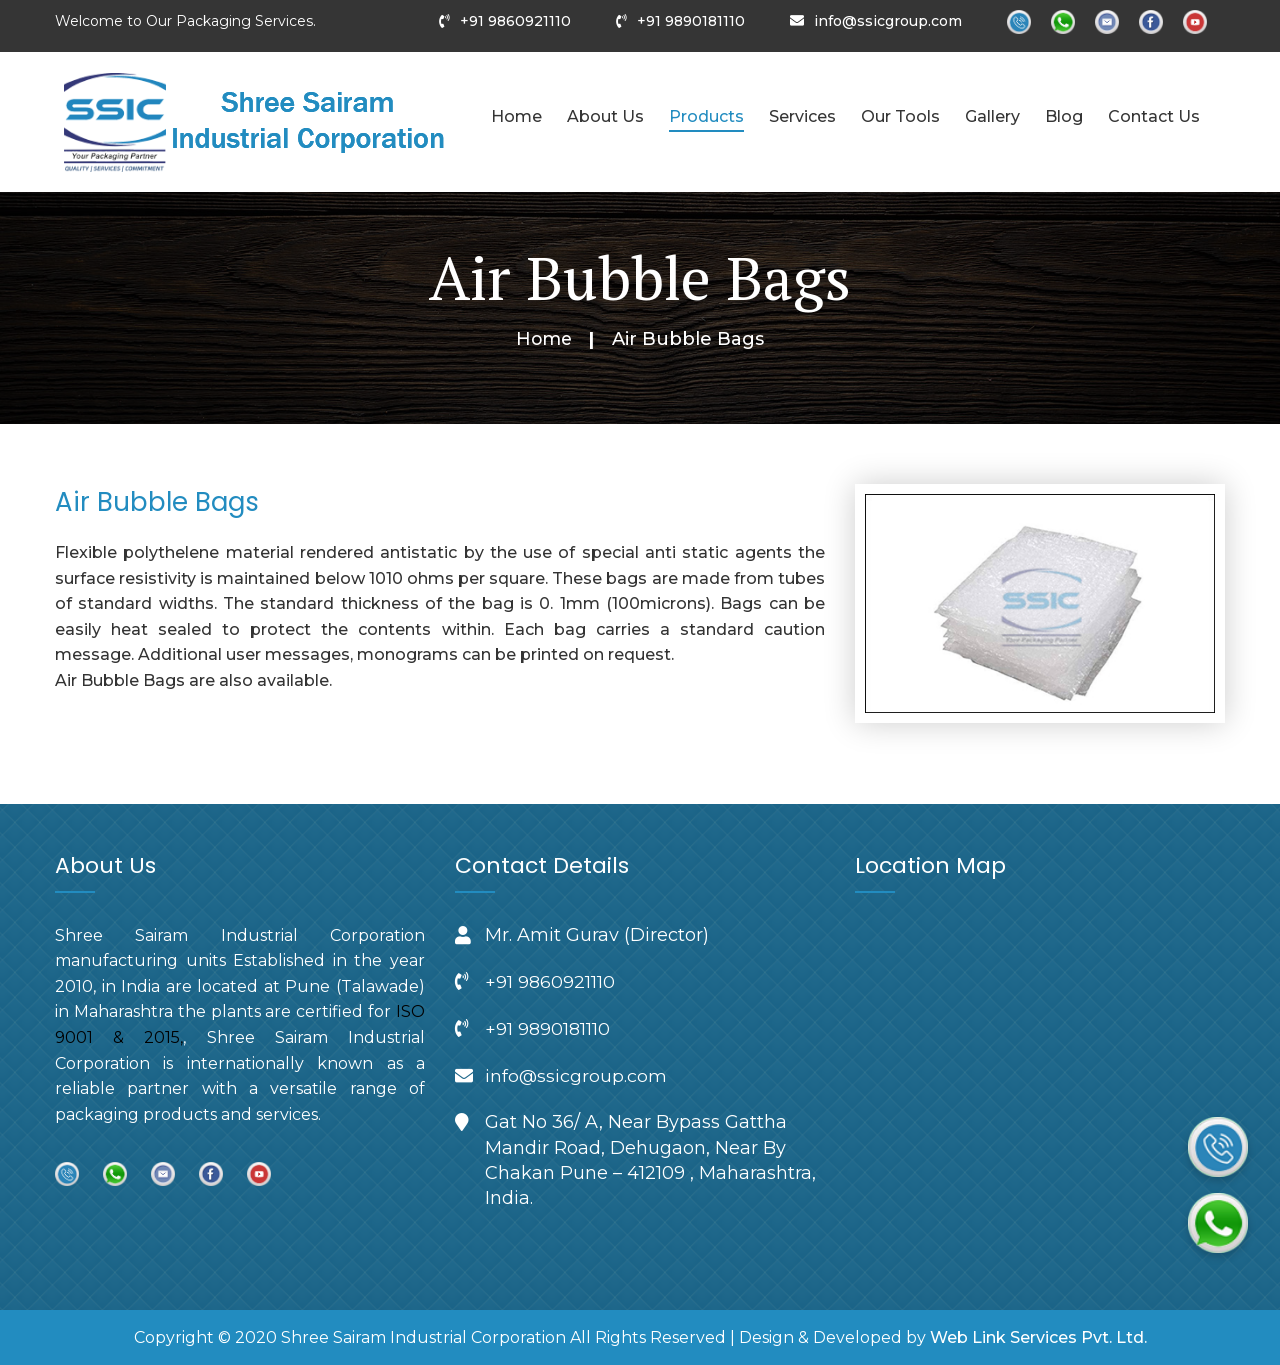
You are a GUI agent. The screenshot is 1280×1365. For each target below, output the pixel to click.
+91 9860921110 (515, 21)
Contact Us (1154, 116)
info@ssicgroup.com (888, 21)
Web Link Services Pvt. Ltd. (1038, 1337)
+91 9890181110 (691, 21)
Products (706, 116)
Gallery (992, 116)
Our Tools (900, 116)
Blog (1064, 116)
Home (516, 116)
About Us (605, 116)
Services (802, 116)
